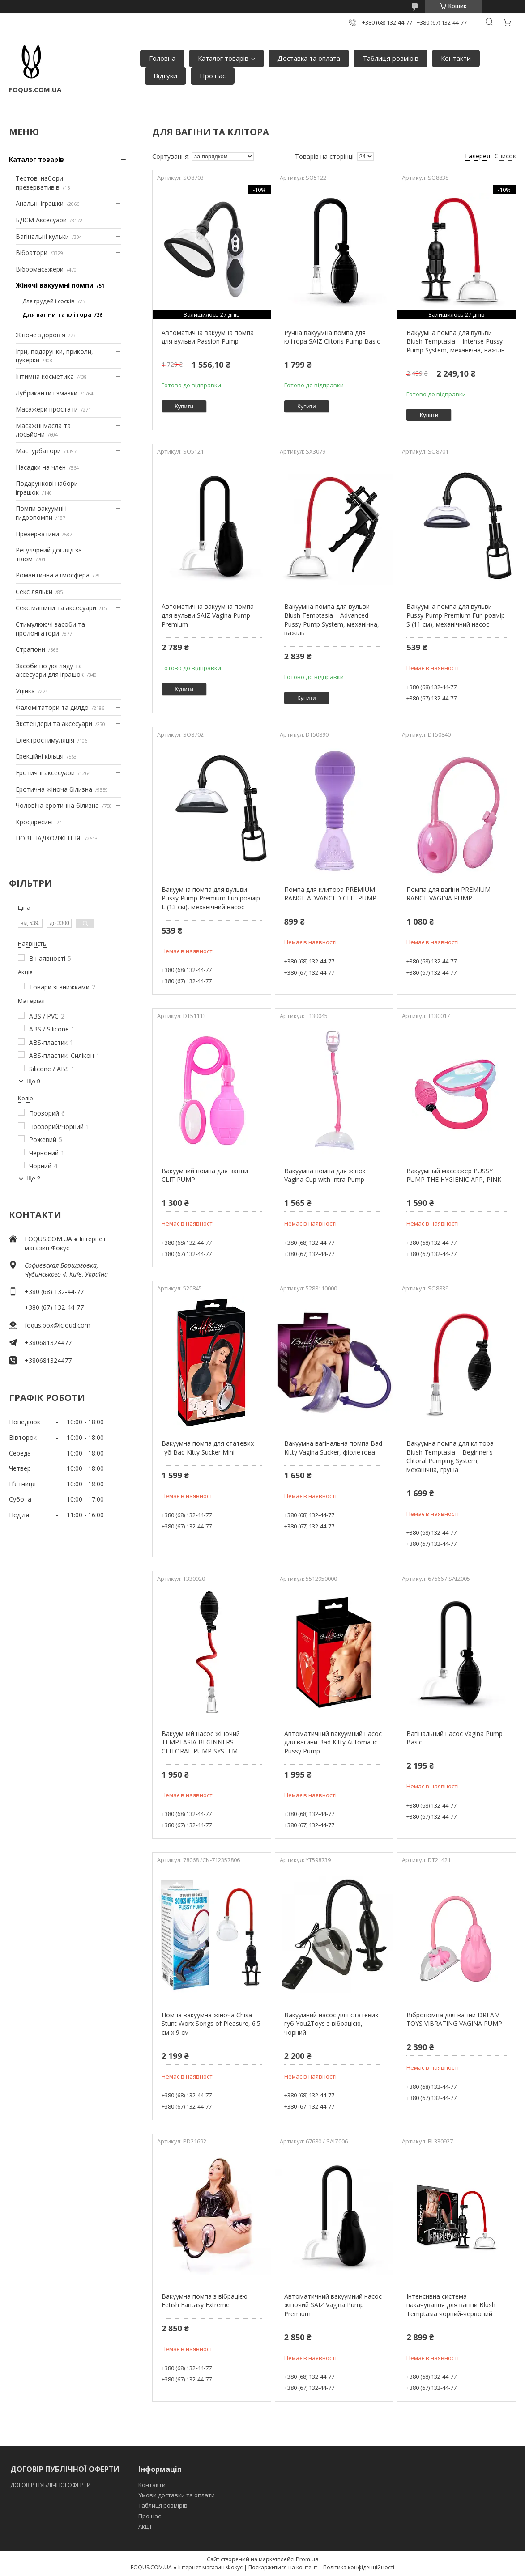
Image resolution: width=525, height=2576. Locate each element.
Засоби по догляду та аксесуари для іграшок (50, 670)
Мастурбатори (38, 450)
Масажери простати (47, 409)
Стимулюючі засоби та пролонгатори (50, 628)
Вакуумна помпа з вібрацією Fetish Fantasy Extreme (205, 2300)
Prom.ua (307, 2559)
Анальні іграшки (40, 203)
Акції (144, 2526)
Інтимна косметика (45, 376)
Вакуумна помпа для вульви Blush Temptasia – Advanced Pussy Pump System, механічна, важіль (331, 619)
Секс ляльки (34, 591)
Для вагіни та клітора (56, 314)
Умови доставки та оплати (176, 2495)
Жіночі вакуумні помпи (55, 285)
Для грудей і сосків (48, 301)
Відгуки (165, 75)
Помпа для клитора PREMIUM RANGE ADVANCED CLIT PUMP (330, 894)
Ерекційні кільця (40, 756)
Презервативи (37, 534)
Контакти (456, 58)
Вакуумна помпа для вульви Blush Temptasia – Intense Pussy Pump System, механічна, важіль (455, 341)
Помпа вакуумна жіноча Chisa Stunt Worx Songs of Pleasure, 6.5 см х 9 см (211, 2024)
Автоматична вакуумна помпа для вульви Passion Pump (208, 337)
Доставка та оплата (308, 58)
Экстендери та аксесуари (54, 723)
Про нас (213, 75)
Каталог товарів (223, 58)
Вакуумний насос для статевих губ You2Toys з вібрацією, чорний (331, 2024)
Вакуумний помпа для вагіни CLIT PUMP (205, 1175)
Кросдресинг (35, 822)
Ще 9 (33, 1081)
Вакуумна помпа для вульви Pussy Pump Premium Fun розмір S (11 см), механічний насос (455, 615)
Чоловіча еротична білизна (57, 805)
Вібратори (31, 252)
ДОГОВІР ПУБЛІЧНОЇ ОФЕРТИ (51, 2485)
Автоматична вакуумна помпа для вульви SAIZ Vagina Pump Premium (208, 615)
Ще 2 (33, 1178)
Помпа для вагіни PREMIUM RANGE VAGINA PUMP (448, 894)
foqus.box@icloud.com (57, 1325)
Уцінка (25, 691)
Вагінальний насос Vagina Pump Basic (454, 1738)
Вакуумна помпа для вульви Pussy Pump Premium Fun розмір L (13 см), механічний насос (211, 898)
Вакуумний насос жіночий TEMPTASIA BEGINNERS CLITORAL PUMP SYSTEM (201, 1742)
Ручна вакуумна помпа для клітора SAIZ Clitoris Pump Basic (332, 337)
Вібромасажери (40, 269)
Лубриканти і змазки (46, 393)
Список (505, 156)
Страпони (30, 649)
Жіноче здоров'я (40, 335)
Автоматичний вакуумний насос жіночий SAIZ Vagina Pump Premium (333, 2305)
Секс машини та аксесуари (56, 607)
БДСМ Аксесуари (41, 220)
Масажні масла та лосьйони (43, 430)
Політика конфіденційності (358, 2567)
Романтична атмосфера (53, 575)
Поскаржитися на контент (282, 2567)
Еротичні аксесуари (45, 772)
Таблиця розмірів (390, 58)
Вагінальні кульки (42, 236)
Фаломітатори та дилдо (52, 707)
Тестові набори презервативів (39, 182)
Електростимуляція (45, 740)
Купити (184, 406)
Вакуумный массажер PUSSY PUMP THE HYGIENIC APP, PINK (453, 1175)
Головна (162, 58)
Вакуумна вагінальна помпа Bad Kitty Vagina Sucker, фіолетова (333, 1447)
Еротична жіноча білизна (54, 789)
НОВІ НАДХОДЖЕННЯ (49, 838)
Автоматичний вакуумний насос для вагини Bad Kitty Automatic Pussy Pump (333, 1742)
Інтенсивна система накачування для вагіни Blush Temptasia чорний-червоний (450, 2305)
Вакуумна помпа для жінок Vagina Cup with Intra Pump (325, 1175)
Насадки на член (41, 467)
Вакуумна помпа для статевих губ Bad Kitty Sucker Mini (208, 1447)
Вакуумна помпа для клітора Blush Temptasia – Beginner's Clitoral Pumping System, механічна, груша (450, 1456)
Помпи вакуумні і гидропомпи (41, 513)
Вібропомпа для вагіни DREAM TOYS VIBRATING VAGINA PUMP (454, 2019)
